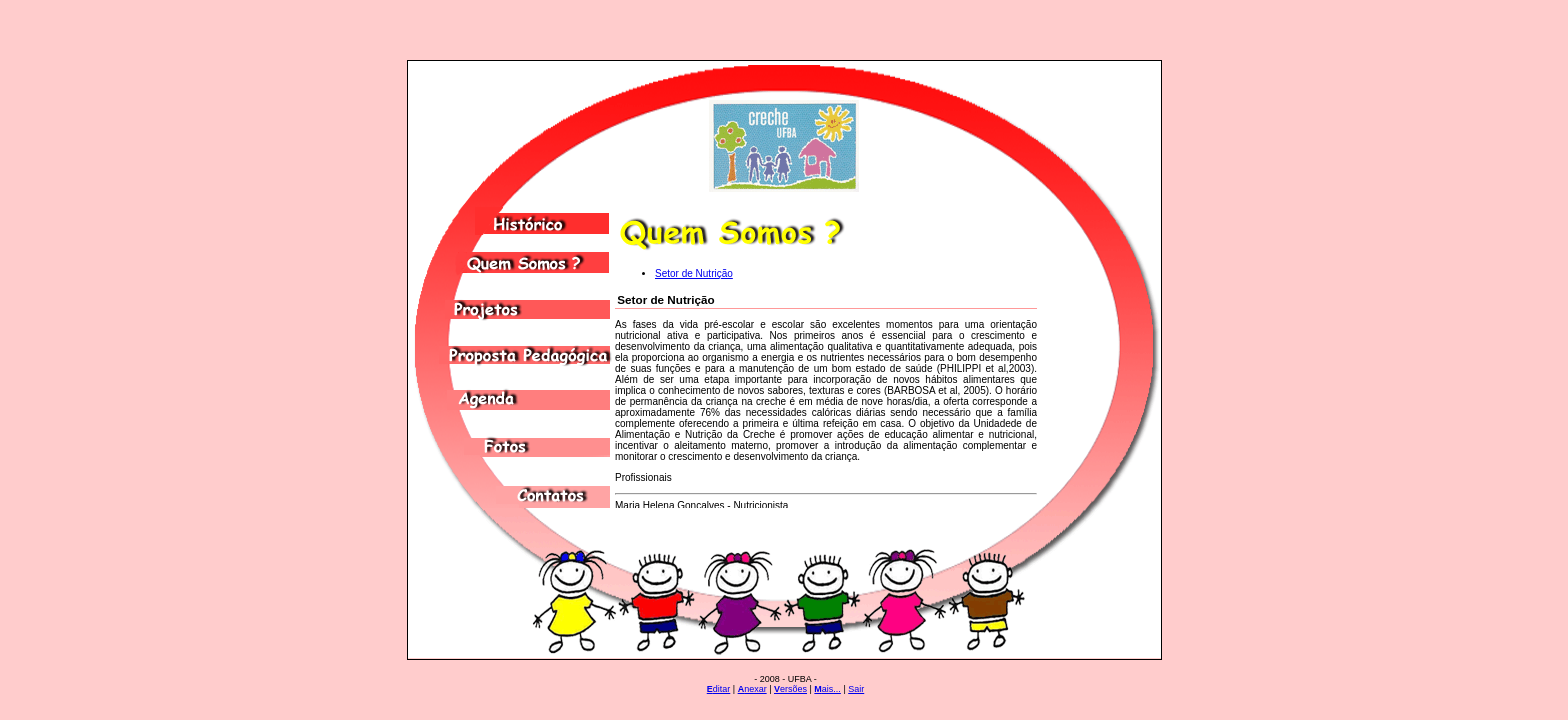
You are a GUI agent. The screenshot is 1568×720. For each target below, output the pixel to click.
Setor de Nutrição (694, 273)
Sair (856, 689)
